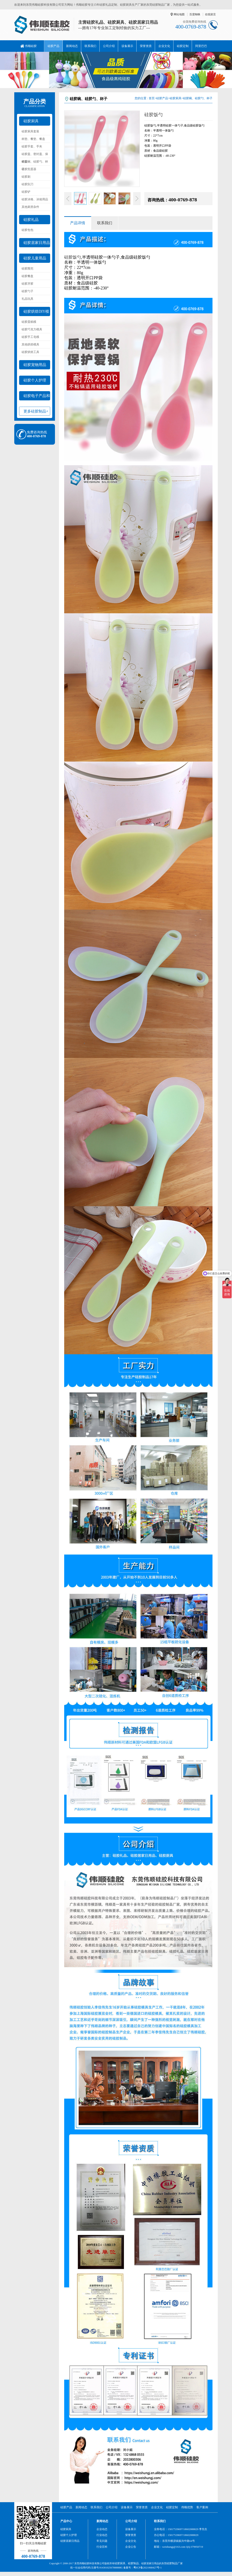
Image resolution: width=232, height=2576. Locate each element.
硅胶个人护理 (34, 380)
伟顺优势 (187, 2507)
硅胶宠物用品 (34, 365)
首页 (152, 98)
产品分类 (34, 103)
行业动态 (101, 2535)
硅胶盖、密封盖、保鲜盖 (35, 155)
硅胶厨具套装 (30, 131)
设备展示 (127, 46)
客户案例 (202, 2507)
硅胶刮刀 (27, 184)
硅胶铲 (26, 191)
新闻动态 (72, 46)
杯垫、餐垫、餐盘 (33, 139)
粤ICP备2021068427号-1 (147, 2567)
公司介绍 (109, 46)
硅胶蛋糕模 (29, 321)
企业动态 (101, 2529)
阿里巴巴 (201, 46)
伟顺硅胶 (31, 46)
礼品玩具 (27, 298)
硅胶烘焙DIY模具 (34, 312)
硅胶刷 (26, 176)
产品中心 (66, 2521)
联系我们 (90, 46)
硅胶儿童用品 (34, 258)
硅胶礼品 (31, 219)
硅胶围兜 (27, 268)
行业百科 (101, 2546)
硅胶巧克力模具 (32, 329)
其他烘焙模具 (30, 344)
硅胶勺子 (27, 291)
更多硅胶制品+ (35, 411)
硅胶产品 (53, 46)
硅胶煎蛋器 (29, 169)
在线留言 (210, 14)
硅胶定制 (183, 46)
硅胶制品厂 (173, 2563)
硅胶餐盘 (27, 276)
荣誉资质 (146, 46)
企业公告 (130, 2546)
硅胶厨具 (31, 121)
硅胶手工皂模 (30, 337)
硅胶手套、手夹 (32, 146)
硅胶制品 (133, 2563)
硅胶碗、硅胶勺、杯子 (35, 162)
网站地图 (179, 14)
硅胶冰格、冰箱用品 (35, 199)
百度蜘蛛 (194, 14)
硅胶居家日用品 (36, 243)
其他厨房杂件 (30, 206)
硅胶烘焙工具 (30, 352)
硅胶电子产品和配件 (34, 397)
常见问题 (101, 2540)
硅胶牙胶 (27, 283)
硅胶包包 (27, 230)
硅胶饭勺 (72, 257)
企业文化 (164, 46)
